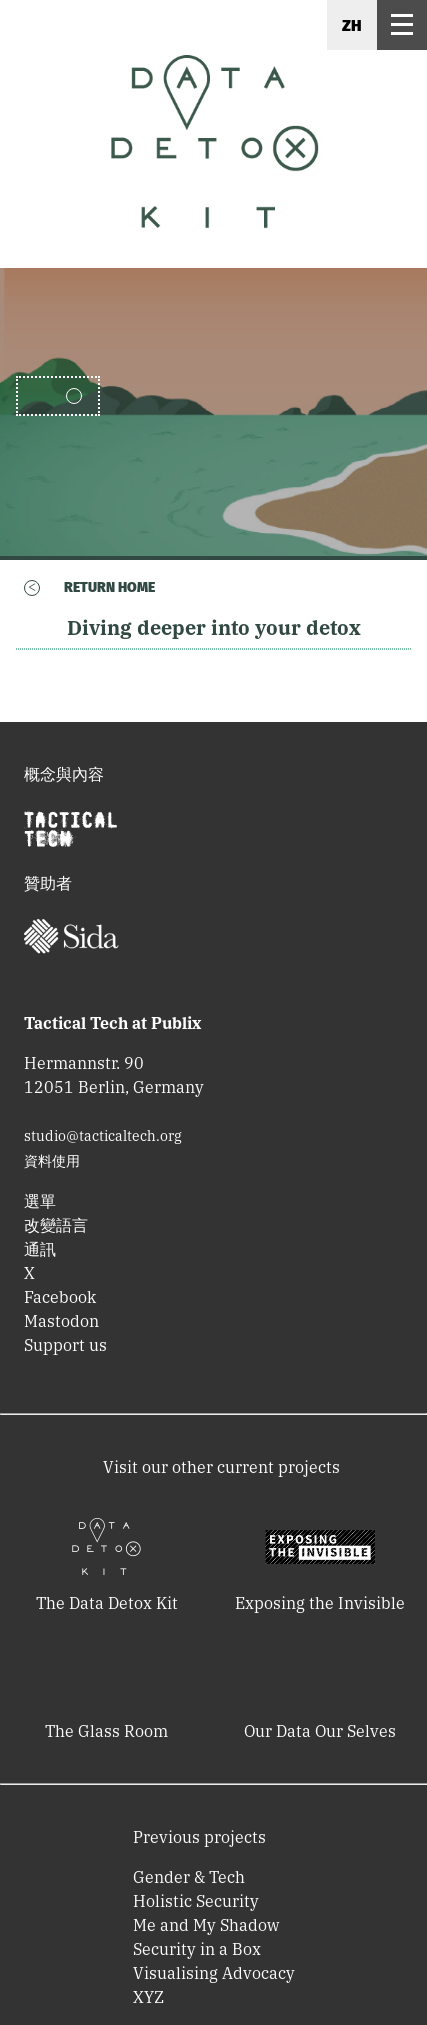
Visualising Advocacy (214, 1973)
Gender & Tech (189, 1877)
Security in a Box (197, 1949)
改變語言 (56, 1225)
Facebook (60, 1297)
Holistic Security (196, 1901)
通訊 (40, 1249)
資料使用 (52, 1161)
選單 (40, 1201)
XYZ (148, 1997)
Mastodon (61, 1321)
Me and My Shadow (206, 1925)
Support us (65, 1345)
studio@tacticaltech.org (103, 1136)
